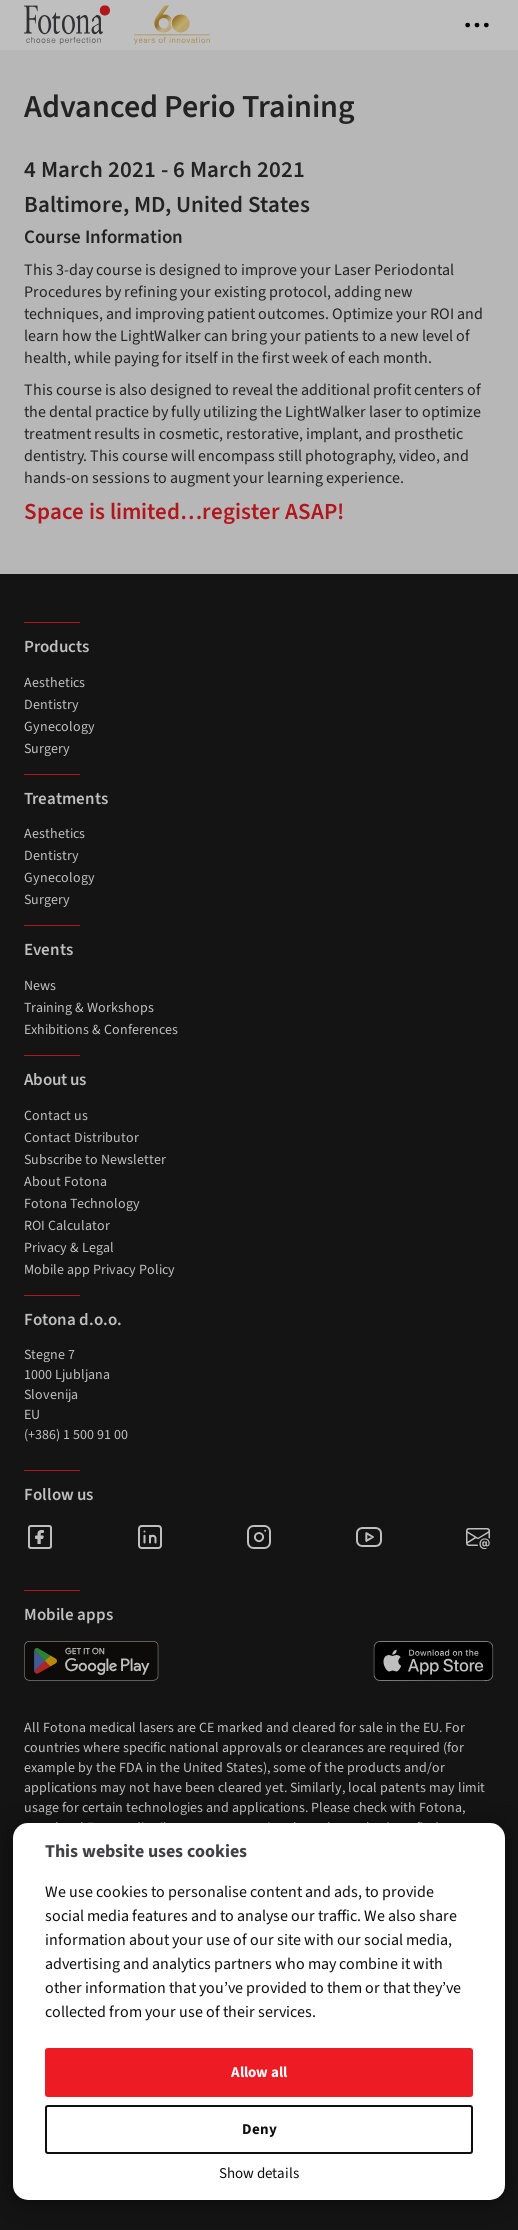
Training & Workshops (89, 1008)
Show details (259, 2173)
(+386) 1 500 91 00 (76, 1435)
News (40, 986)
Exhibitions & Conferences (101, 1030)
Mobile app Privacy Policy (99, 1270)
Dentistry (51, 705)
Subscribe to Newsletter (95, 1160)
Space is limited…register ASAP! (184, 511)
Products (56, 647)
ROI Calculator (67, 1226)
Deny (259, 2129)
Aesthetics (54, 683)
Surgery (47, 749)
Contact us (56, 1116)
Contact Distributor (81, 1138)
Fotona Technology (82, 1204)
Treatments (66, 799)
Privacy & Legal (69, 1248)
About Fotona (65, 1182)
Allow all (259, 2072)
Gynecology (59, 727)
